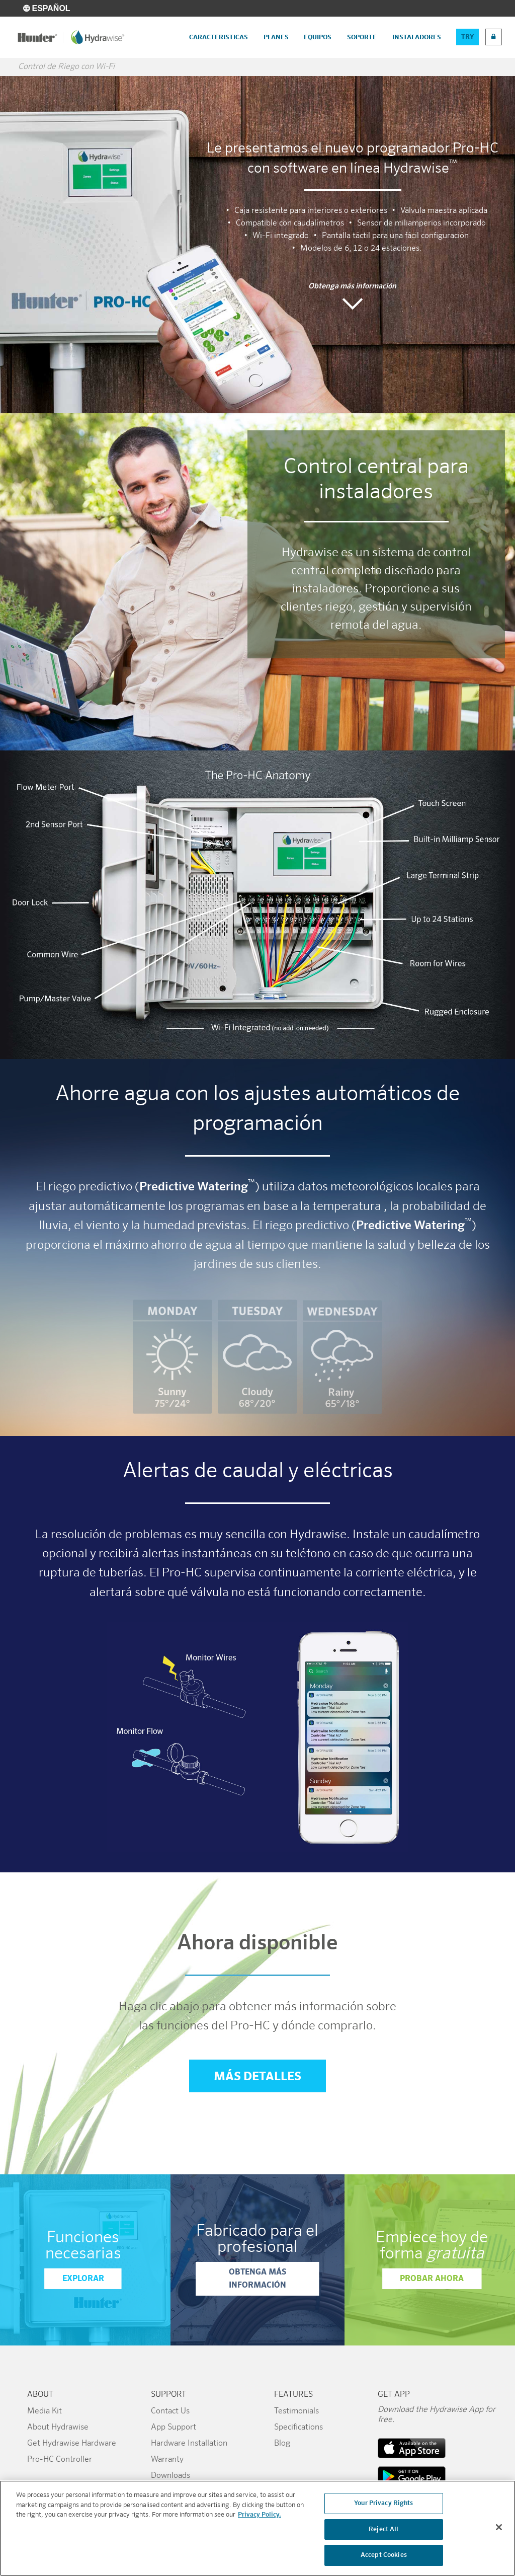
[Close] (499, 2527)
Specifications (298, 2427)
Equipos (317, 37)
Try (467, 37)
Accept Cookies (384, 2555)
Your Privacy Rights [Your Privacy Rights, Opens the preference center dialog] (383, 2503)
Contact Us (170, 2411)
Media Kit (44, 2411)
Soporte (362, 37)
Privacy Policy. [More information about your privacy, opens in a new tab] (259, 2515)
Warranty (167, 2460)
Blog (282, 2444)
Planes (276, 37)
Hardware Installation (189, 2444)
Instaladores (416, 37)
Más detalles (257, 2077)
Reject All (383, 2529)
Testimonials (296, 2411)
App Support (173, 2427)
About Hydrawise (58, 2427)
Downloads (170, 2476)
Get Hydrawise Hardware (71, 2444)
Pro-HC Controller (59, 2460)
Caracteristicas (218, 37)
